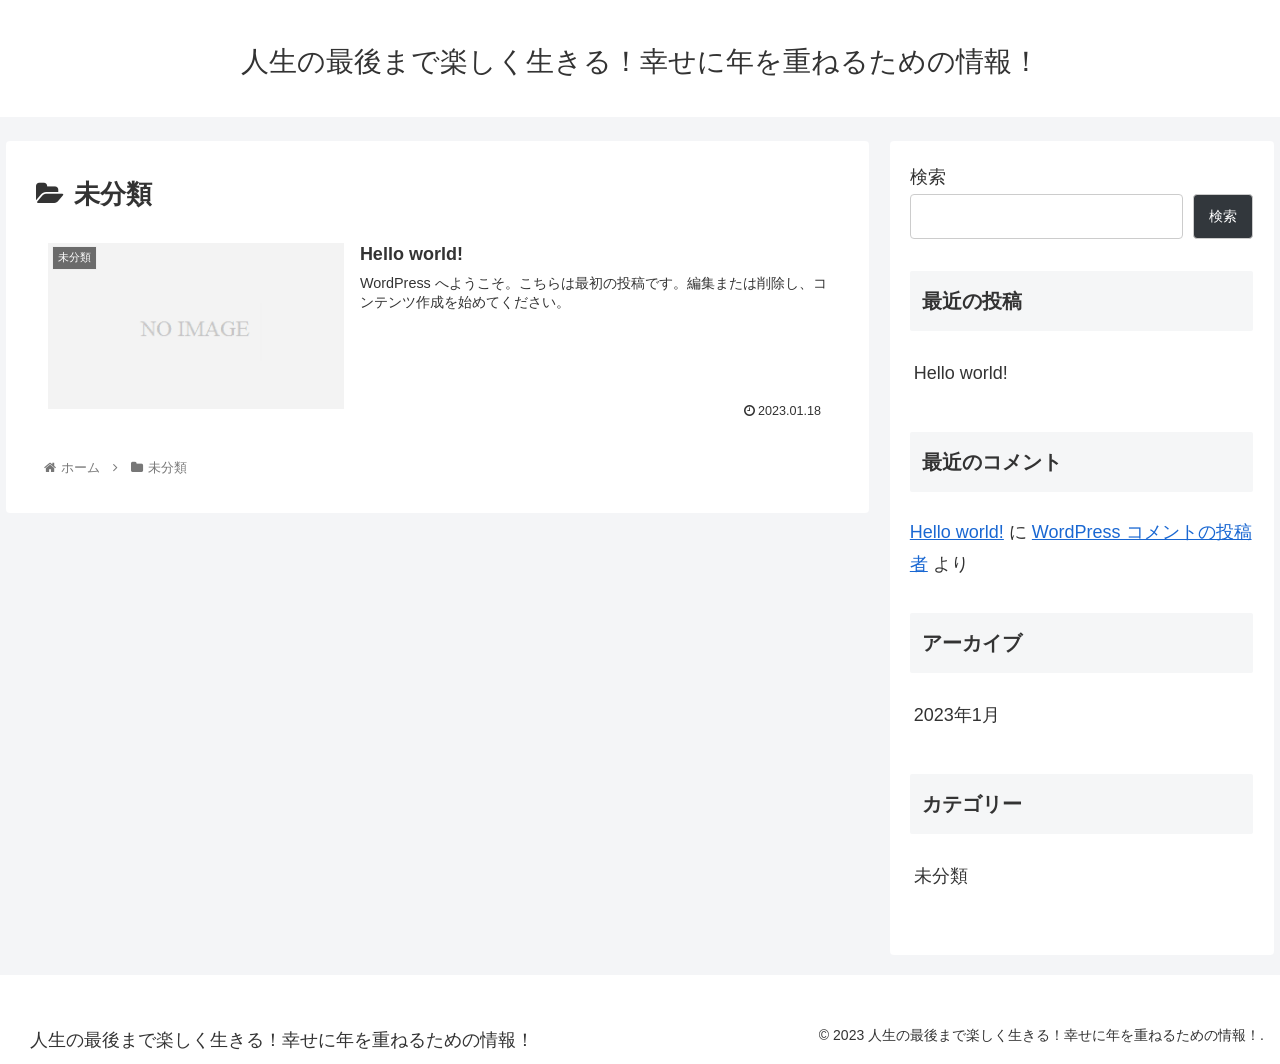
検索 (928, 177)
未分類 (941, 876)
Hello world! (961, 373)
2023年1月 (957, 715)
